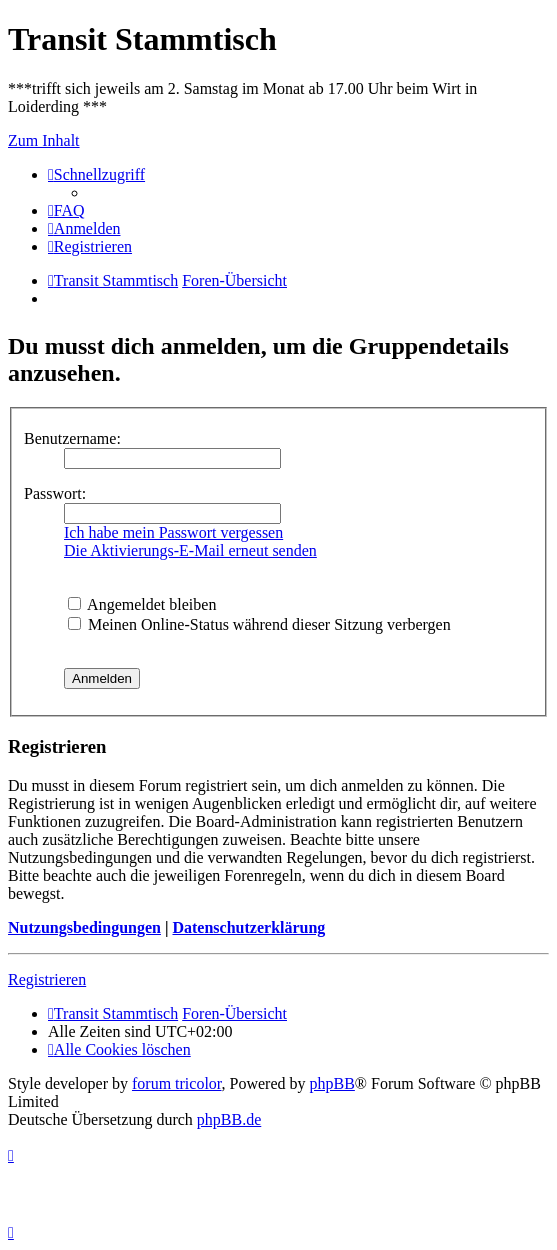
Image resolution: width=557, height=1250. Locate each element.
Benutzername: (72, 438)
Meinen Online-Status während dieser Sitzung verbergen (259, 624)
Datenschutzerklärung (248, 927)
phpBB (332, 1083)
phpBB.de (229, 1119)
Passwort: (55, 493)
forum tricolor (177, 1083)
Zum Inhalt (44, 140)
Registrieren (47, 979)
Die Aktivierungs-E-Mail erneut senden (190, 550)
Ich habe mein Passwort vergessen (173, 532)
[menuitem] (66, 210)
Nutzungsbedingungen (84, 927)
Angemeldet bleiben (142, 604)
